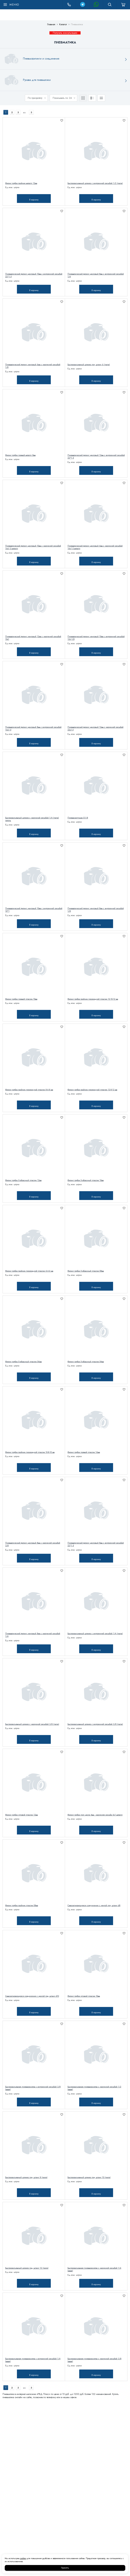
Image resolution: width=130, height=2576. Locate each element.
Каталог (63, 24)
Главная (51, 24)
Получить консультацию (65, 32)
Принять (65, 2568)
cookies (23, 2558)
